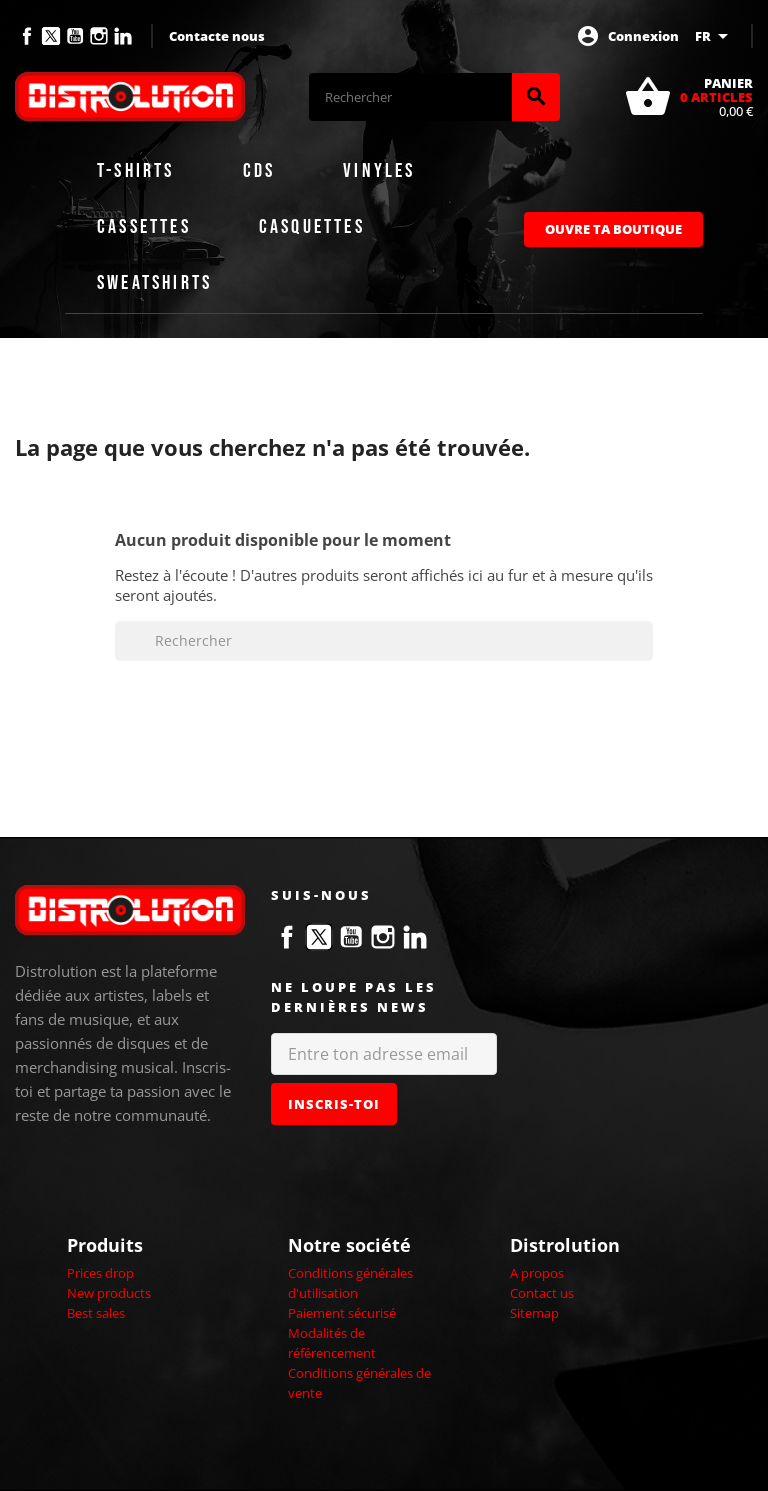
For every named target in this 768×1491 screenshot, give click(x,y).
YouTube (75, 36)
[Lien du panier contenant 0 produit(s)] (688, 97)
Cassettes (144, 227)
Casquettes (312, 227)
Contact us (542, 1293)
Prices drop (100, 1273)
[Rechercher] (410, 97)
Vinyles (379, 171)
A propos (537, 1273)
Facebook (27, 36)
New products (109, 1293)
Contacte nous (217, 36)
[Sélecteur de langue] (715, 36)
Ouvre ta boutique (613, 229)
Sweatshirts (154, 283)
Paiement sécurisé (342, 1313)
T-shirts (136, 171)
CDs (259, 171)
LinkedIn (123, 36)
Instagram (99, 36)
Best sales (96, 1313)
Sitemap (534, 1313)
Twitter (51, 36)
